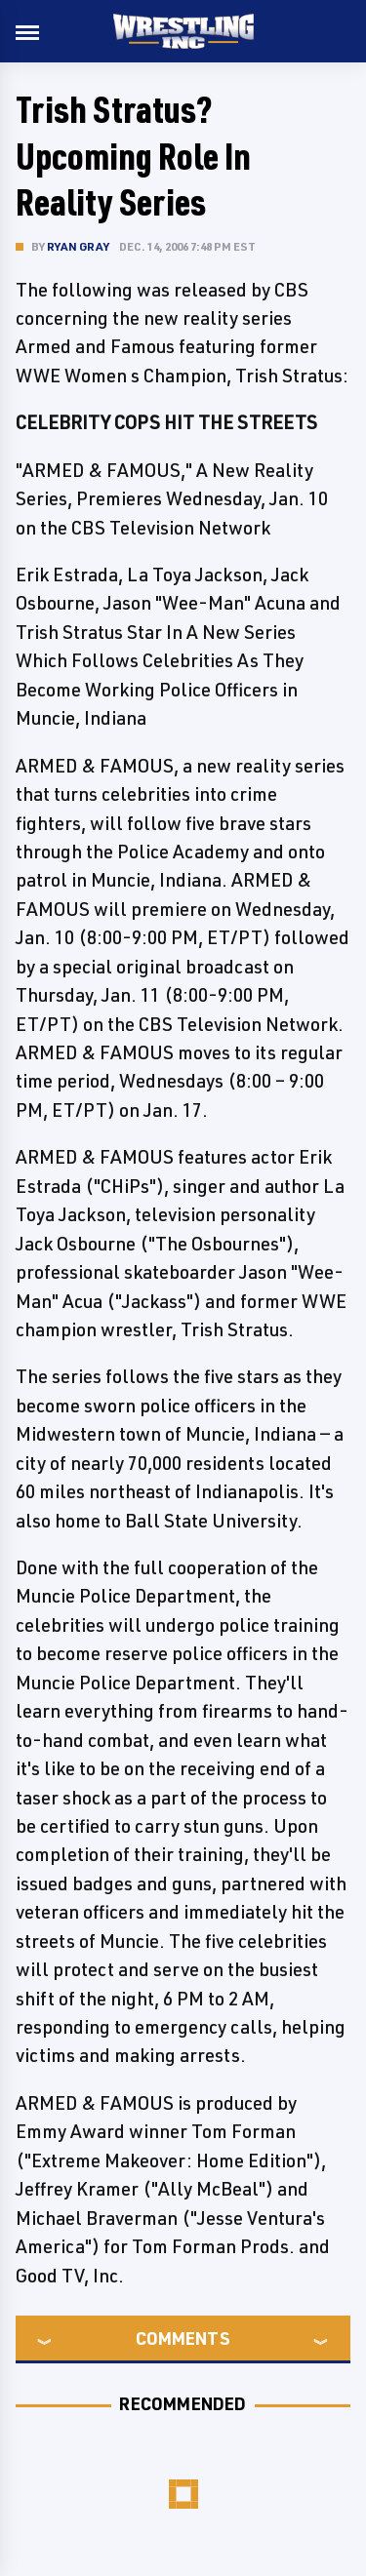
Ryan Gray (78, 246)
